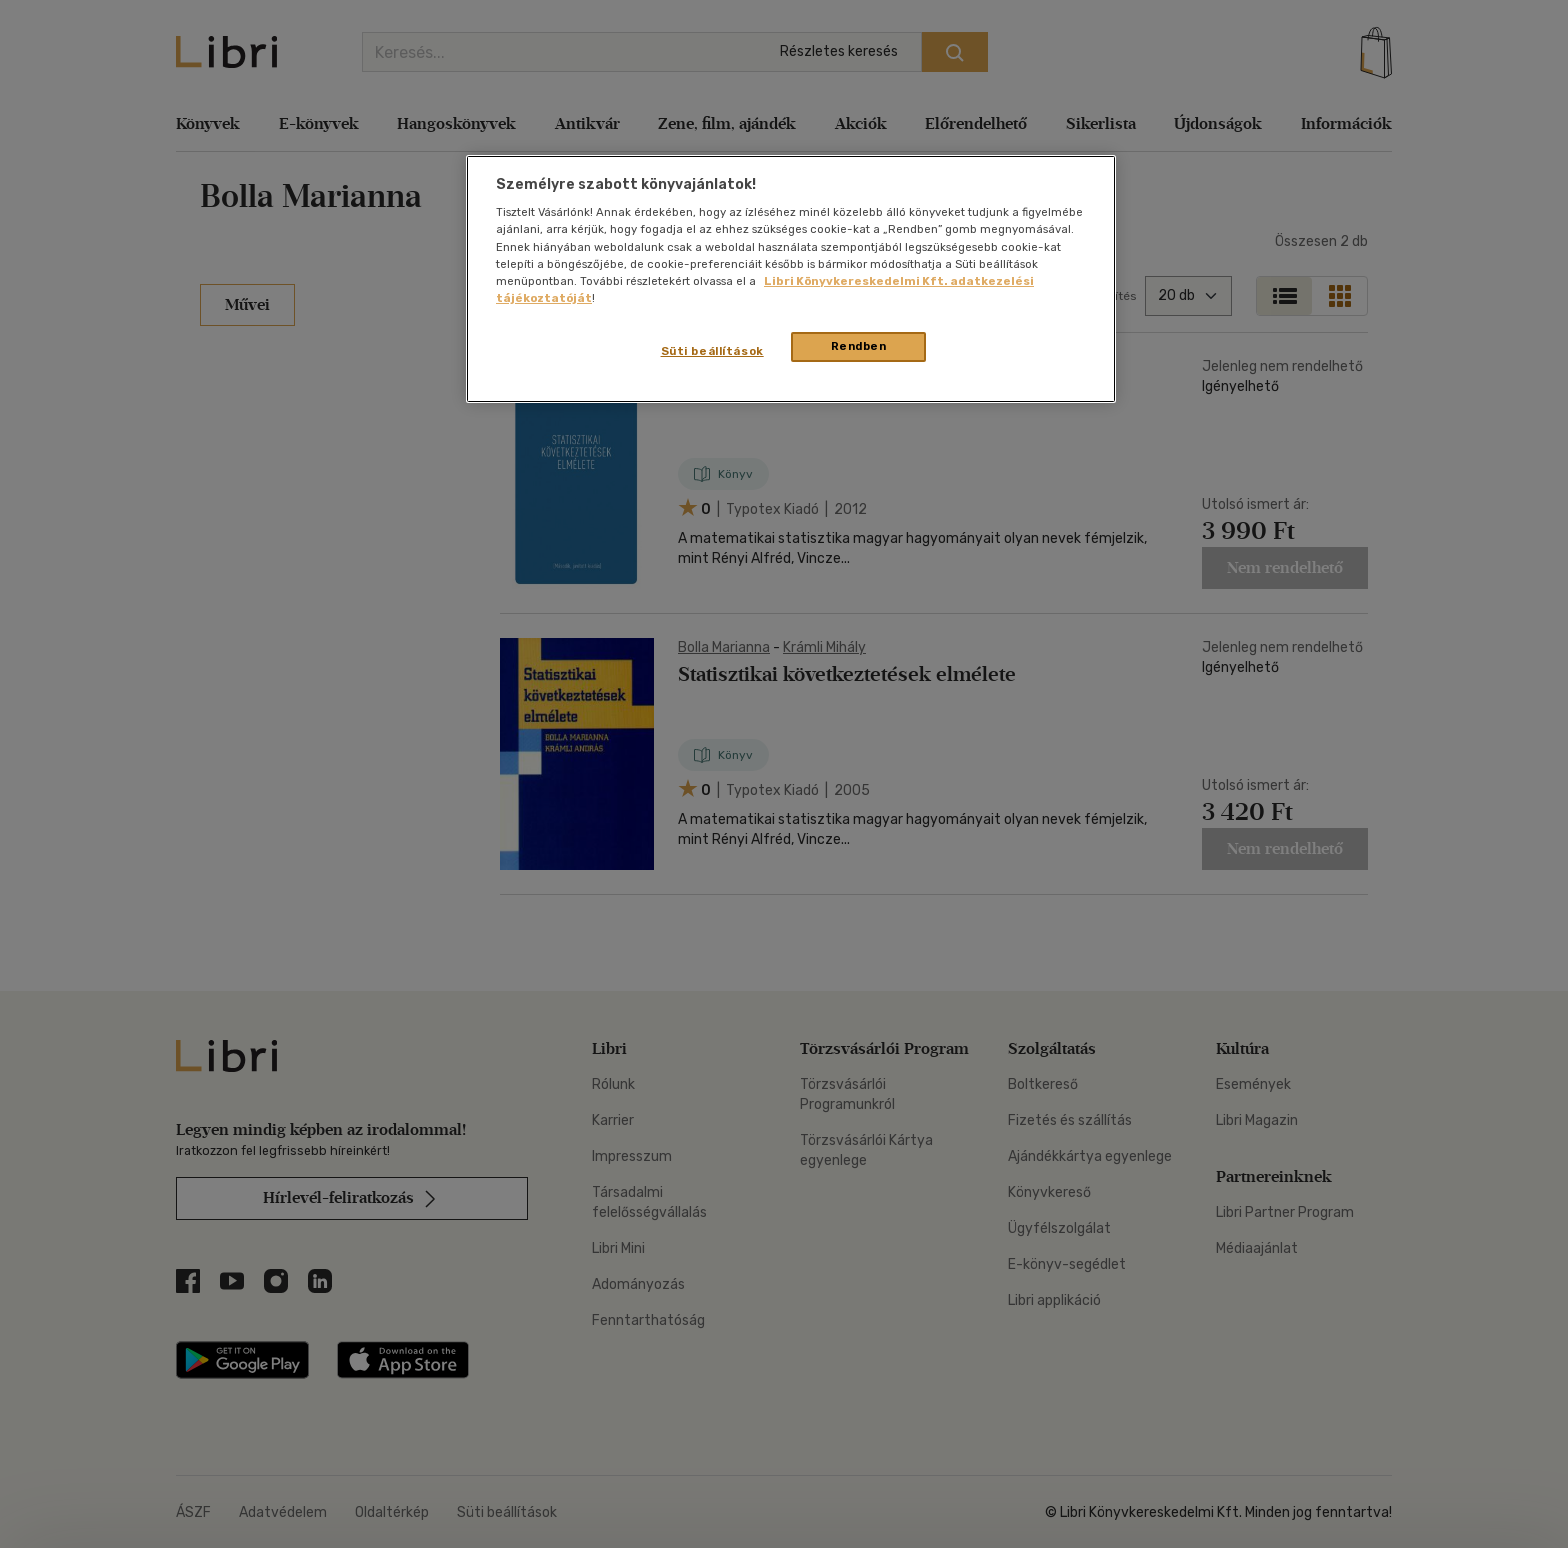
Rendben (859, 346)
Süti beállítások (712, 351)
